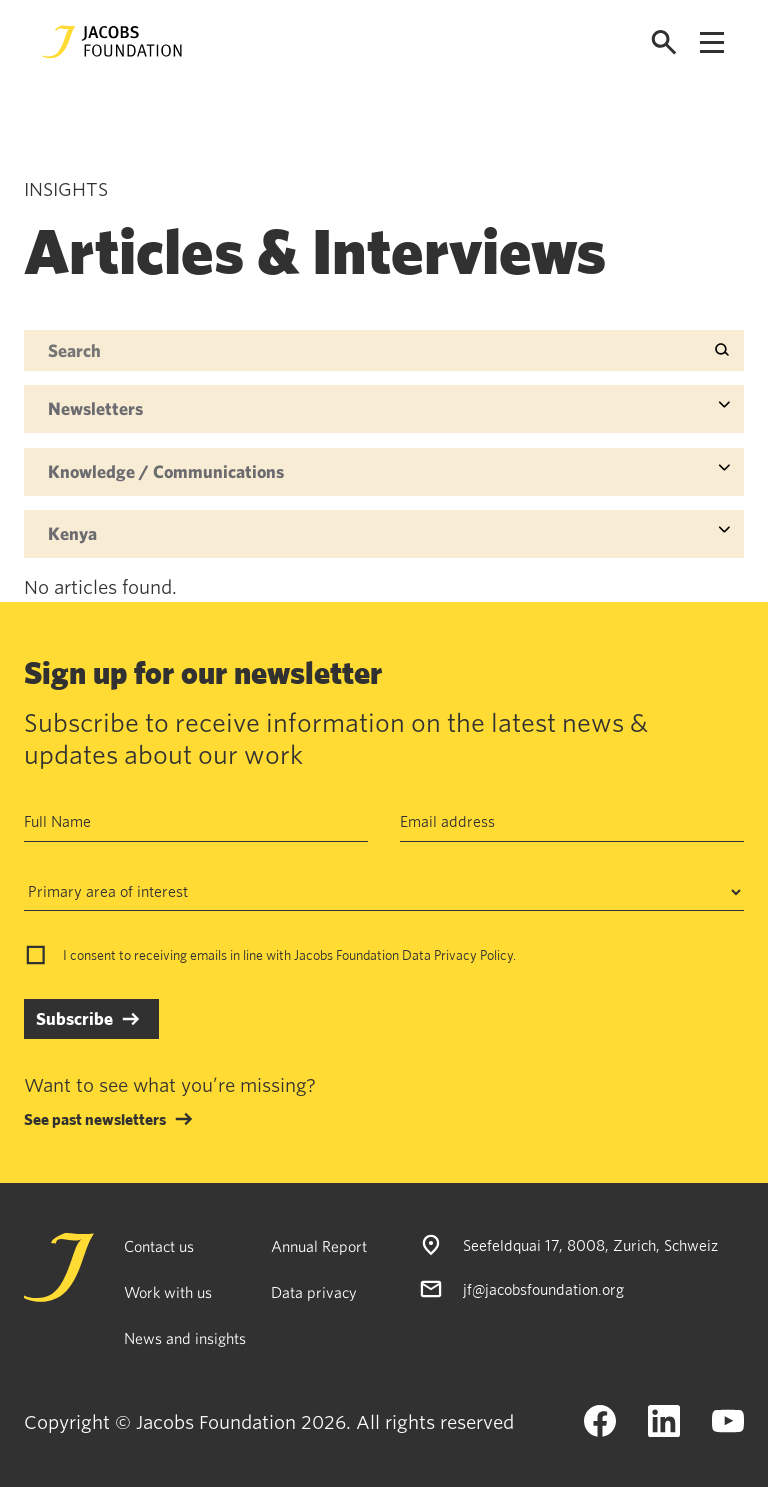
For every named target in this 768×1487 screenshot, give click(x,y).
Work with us (168, 1292)
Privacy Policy (473, 955)
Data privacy (314, 1292)
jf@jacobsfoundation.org (543, 1289)
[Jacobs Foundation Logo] (112, 42)
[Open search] (664, 42)
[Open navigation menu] (712, 42)
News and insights (185, 1338)
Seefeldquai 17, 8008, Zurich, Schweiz (590, 1245)
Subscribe (74, 1018)
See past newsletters (95, 1119)
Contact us (159, 1246)
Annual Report (319, 1246)
